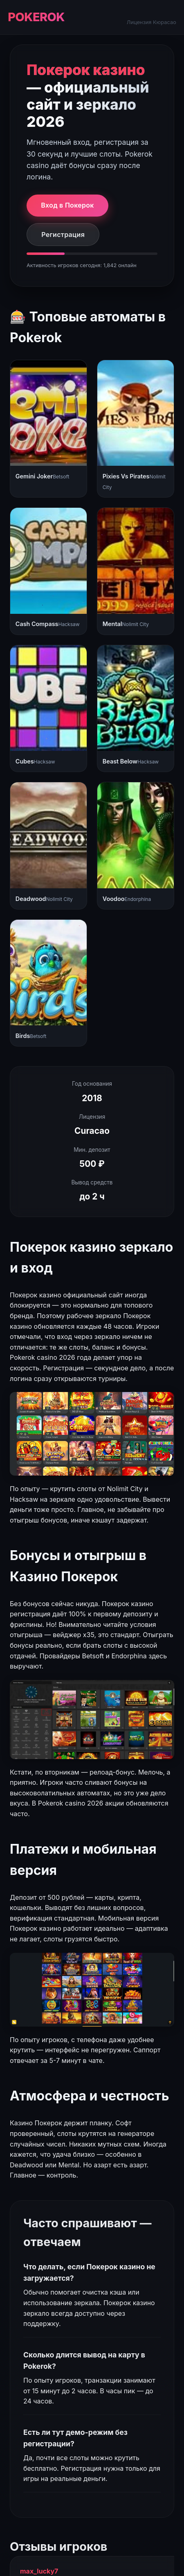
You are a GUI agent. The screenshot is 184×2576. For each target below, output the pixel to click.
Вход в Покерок (67, 205)
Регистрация (63, 234)
